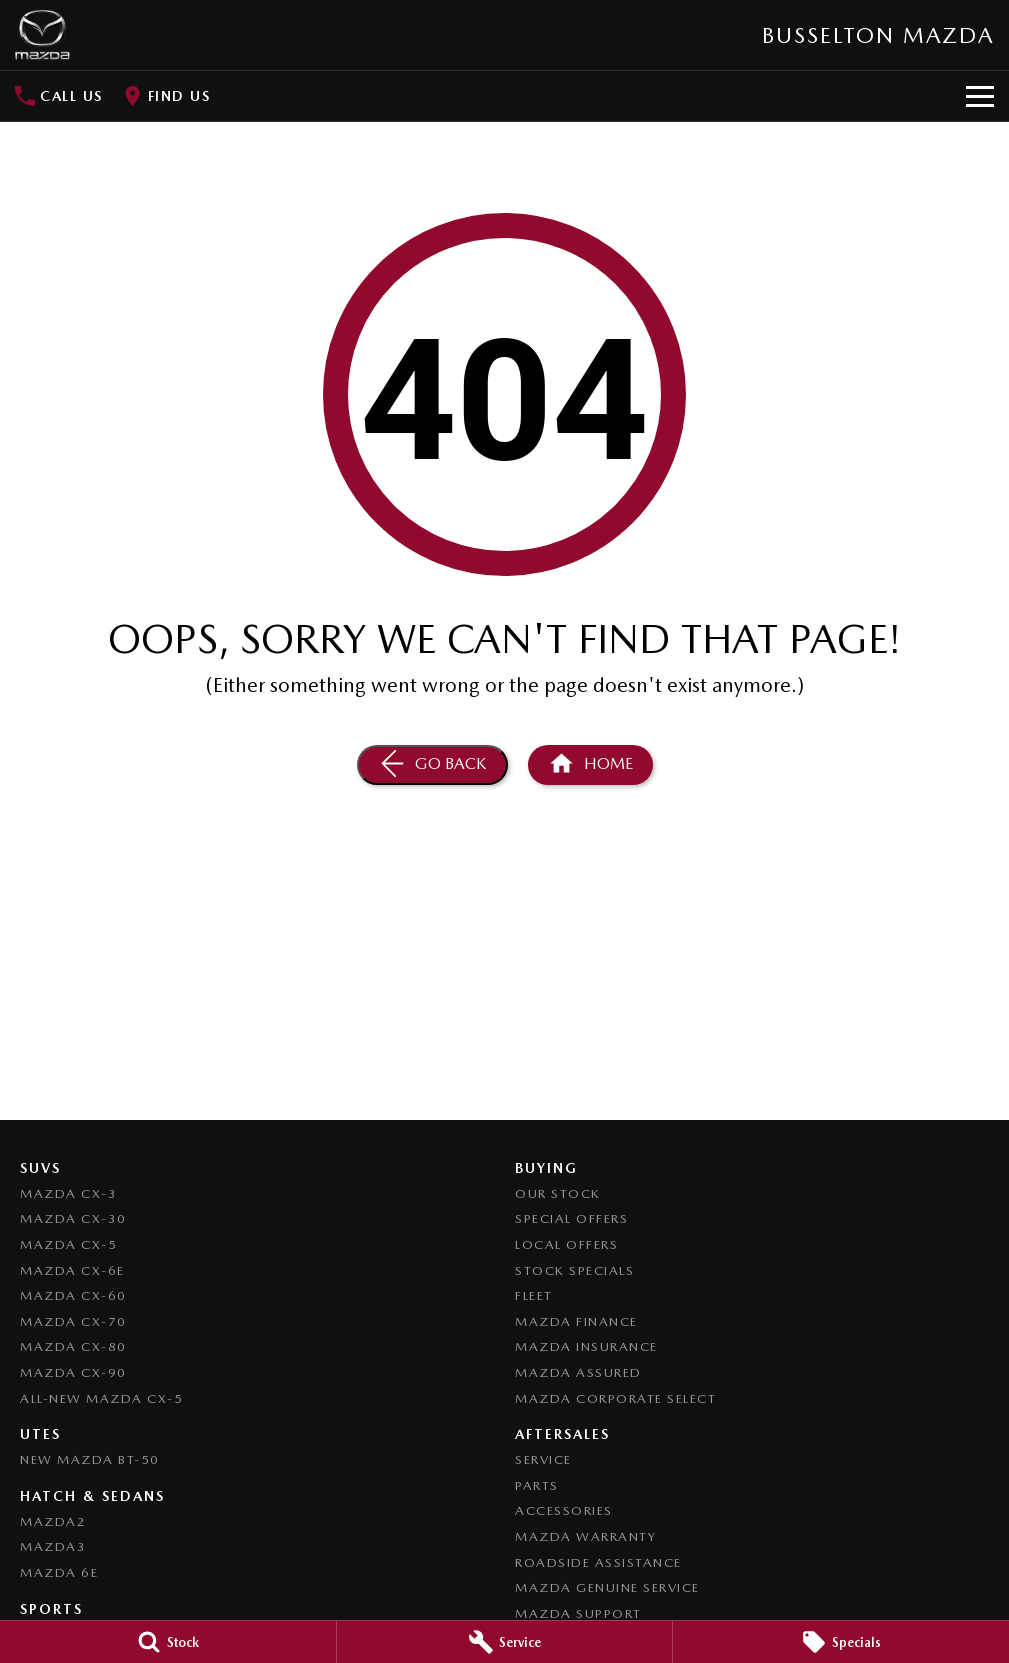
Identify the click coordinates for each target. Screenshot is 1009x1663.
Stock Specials (574, 1270)
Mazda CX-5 (68, 1244)
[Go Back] (432, 765)
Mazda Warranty (585, 1536)
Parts (537, 1485)
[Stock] (168, 1642)
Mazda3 (53, 1546)
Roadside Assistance (598, 1562)
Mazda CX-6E (72, 1270)
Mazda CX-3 (68, 1193)
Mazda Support (578, 1613)
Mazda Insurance (586, 1346)
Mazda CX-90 (73, 1372)
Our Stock (558, 1193)
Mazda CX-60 (73, 1295)
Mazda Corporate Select (615, 1398)
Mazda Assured (578, 1372)
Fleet (534, 1295)
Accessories (564, 1510)
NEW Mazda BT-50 (90, 1459)
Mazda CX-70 (73, 1321)
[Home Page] (42, 35)
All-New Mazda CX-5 (101, 1398)
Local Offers (566, 1244)
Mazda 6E (59, 1572)
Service (543, 1459)
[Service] (505, 1642)
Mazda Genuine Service (607, 1587)
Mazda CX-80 (73, 1346)
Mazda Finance (576, 1321)
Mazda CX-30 (73, 1218)
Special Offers (571, 1218)
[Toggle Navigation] (980, 96)
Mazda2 (53, 1521)
